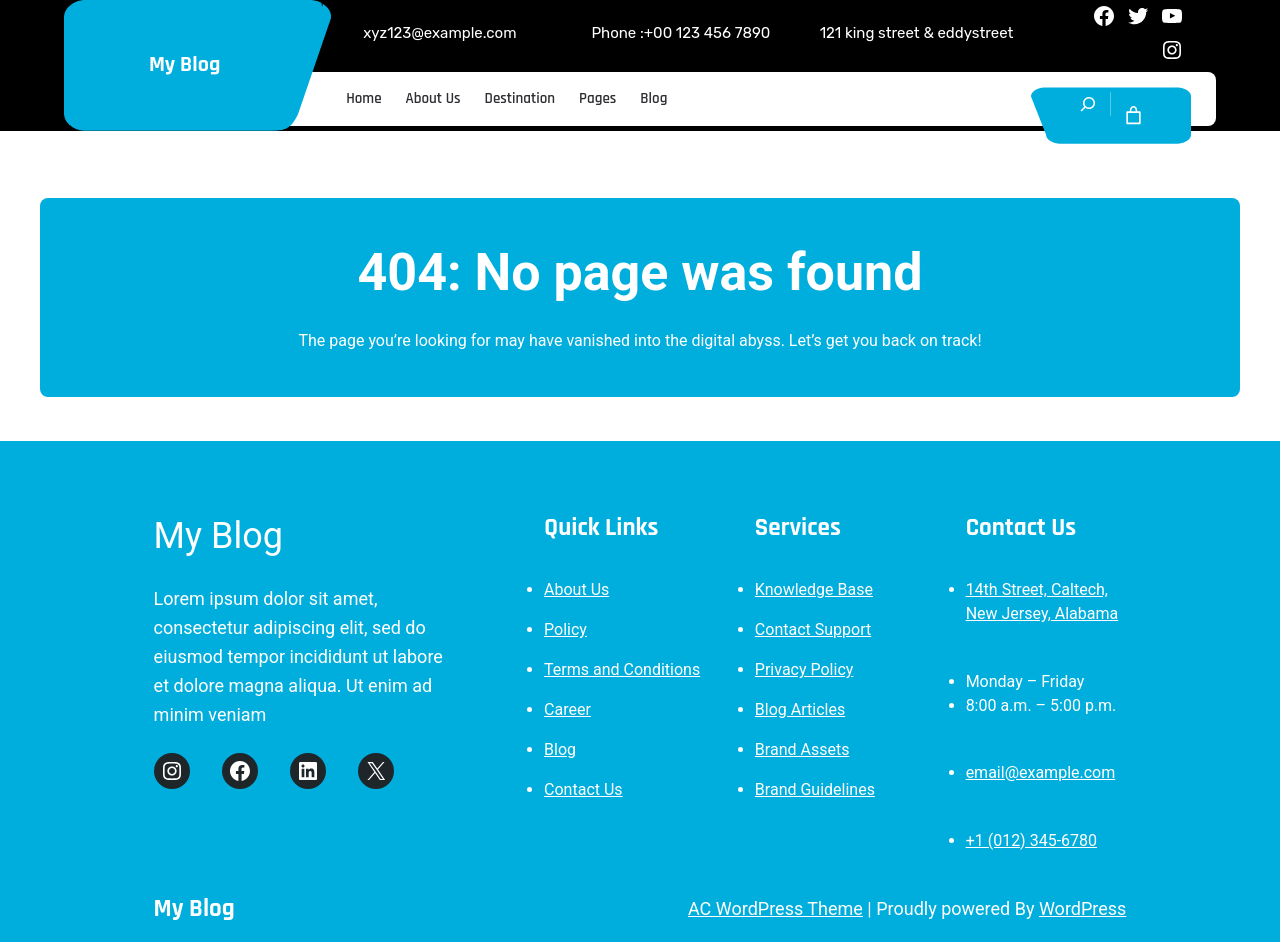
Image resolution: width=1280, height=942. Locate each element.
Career (567, 709)
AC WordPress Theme (775, 908)
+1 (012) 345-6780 (1031, 840)
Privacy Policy (804, 669)
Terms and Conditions (622, 669)
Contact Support (813, 629)
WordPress (1082, 908)
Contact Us (583, 789)
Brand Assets (802, 749)
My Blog (184, 65)
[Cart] (1133, 115)
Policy (565, 629)
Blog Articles (800, 709)
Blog (560, 749)
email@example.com (1041, 772)
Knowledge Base (814, 589)
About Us (576, 589)
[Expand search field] (1088, 115)
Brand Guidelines (815, 789)
